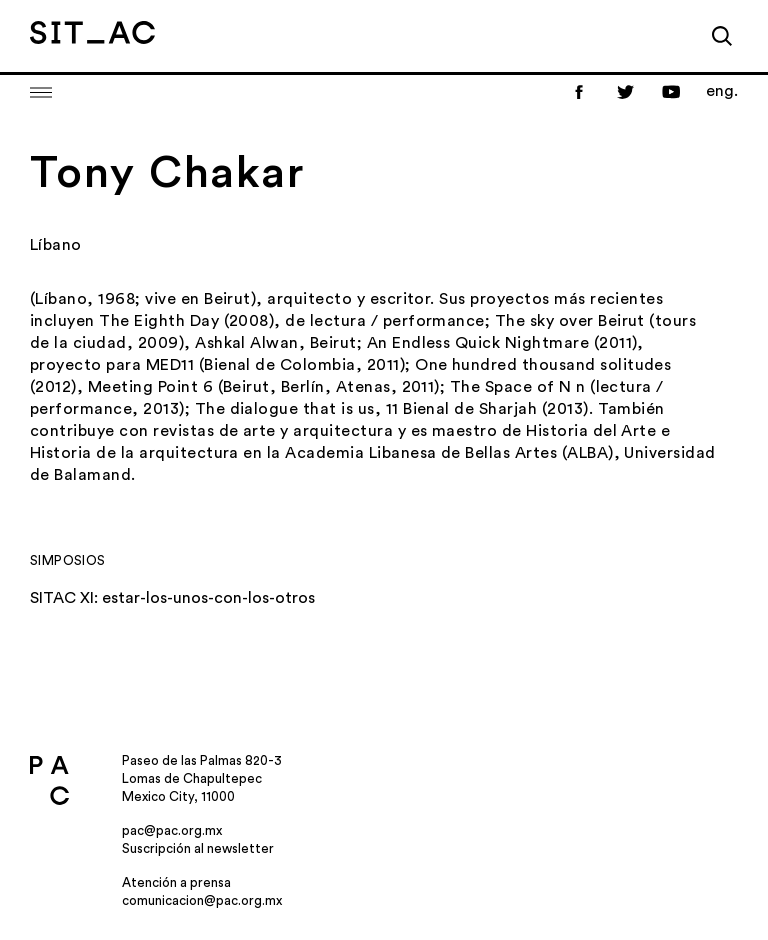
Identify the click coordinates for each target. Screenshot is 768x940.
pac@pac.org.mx (172, 830)
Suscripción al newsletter (198, 848)
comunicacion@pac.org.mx (202, 900)
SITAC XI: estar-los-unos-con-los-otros (172, 598)
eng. (722, 91)
